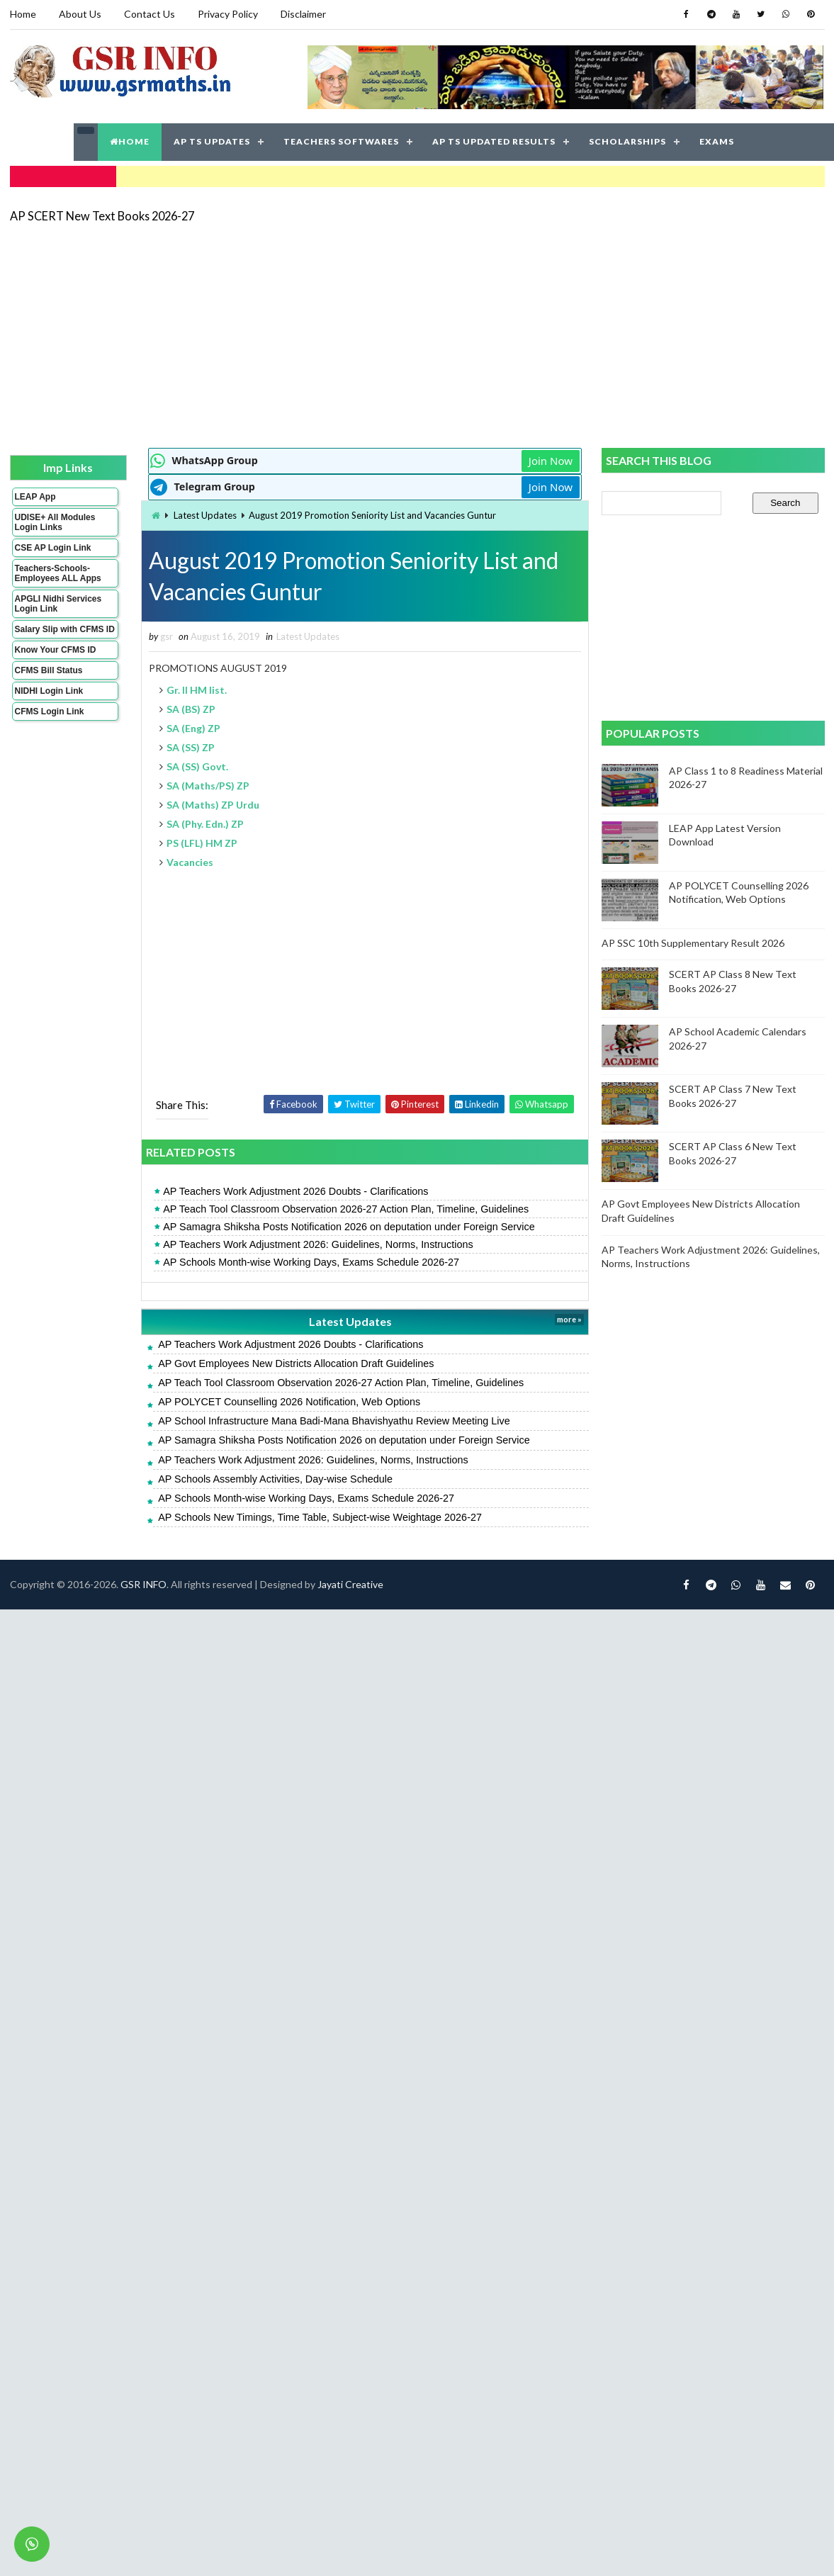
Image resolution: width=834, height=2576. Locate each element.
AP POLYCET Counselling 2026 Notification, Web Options (289, 1401)
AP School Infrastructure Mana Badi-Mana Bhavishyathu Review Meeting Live (333, 1421)
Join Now (551, 461)
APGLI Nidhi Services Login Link (58, 604)
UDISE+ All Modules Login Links (55, 522)
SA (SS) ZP (191, 747)
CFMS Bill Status (49, 670)
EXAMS (716, 141)
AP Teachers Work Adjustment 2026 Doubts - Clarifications (295, 1191)
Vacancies (190, 862)
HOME (130, 141)
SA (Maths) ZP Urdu (213, 805)
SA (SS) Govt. (197, 766)
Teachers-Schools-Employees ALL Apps (58, 573)
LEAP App (35, 497)
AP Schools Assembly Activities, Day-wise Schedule (275, 1479)
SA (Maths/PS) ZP (208, 786)
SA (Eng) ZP (193, 728)
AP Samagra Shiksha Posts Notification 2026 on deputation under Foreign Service (349, 1226)
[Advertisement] (358, 334)
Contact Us (149, 14)
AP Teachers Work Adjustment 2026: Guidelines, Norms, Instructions (318, 1244)
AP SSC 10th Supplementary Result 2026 (693, 943)
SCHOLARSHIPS (627, 141)
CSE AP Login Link (53, 548)
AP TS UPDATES (212, 141)
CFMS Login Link (49, 711)
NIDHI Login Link (49, 691)
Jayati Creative (350, 1584)
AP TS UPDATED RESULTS (494, 141)
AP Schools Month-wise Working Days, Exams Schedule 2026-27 (311, 1262)
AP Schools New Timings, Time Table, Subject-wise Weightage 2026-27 (320, 1517)
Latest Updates (205, 515)
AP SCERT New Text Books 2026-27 (102, 216)
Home (23, 14)
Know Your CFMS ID (55, 650)
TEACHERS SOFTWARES (341, 141)
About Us (80, 14)
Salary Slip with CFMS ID (65, 629)
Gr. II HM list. (197, 690)
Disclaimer (303, 14)
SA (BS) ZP (191, 709)
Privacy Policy (228, 14)
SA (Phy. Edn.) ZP (205, 824)
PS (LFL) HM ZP (202, 843)
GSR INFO (143, 1584)
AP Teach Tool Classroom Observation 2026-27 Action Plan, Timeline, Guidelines (346, 1209)
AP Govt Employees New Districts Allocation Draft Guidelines (296, 1363)
